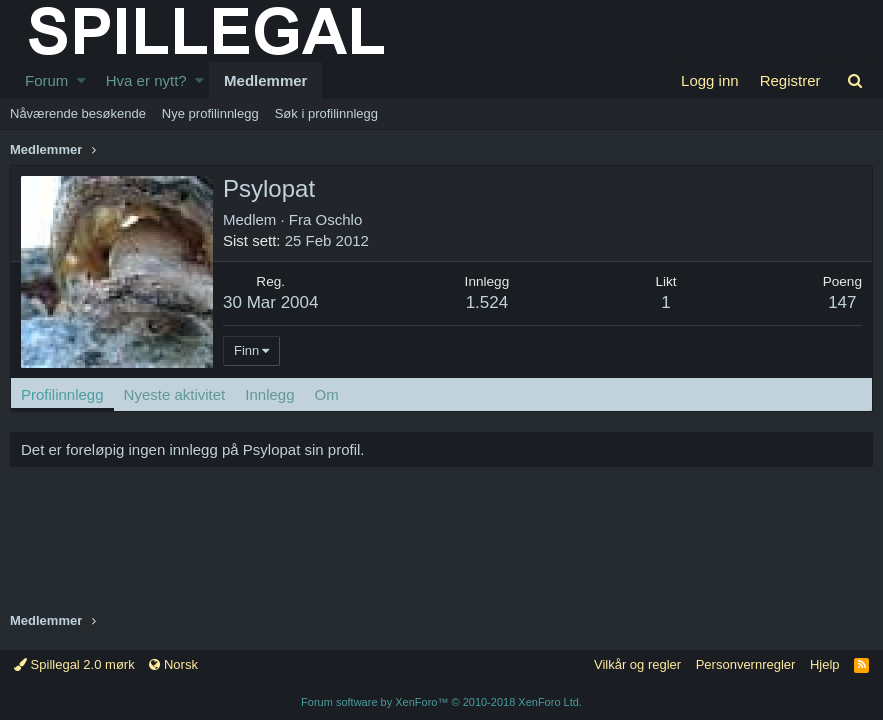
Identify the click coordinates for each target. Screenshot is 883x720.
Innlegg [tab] (269, 394)
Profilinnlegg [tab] (62, 394)
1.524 (487, 302)
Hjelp (825, 664)
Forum (46, 80)
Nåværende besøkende (78, 113)
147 (842, 302)
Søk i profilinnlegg (326, 113)
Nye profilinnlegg (210, 113)
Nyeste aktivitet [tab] (175, 394)
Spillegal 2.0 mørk (74, 664)
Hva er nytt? (146, 80)
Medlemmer (265, 80)
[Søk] (855, 80)
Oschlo (339, 219)
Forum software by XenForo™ (441, 702)
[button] (81, 80)
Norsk (173, 664)
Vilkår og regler (637, 664)
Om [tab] (327, 394)
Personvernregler (746, 664)
